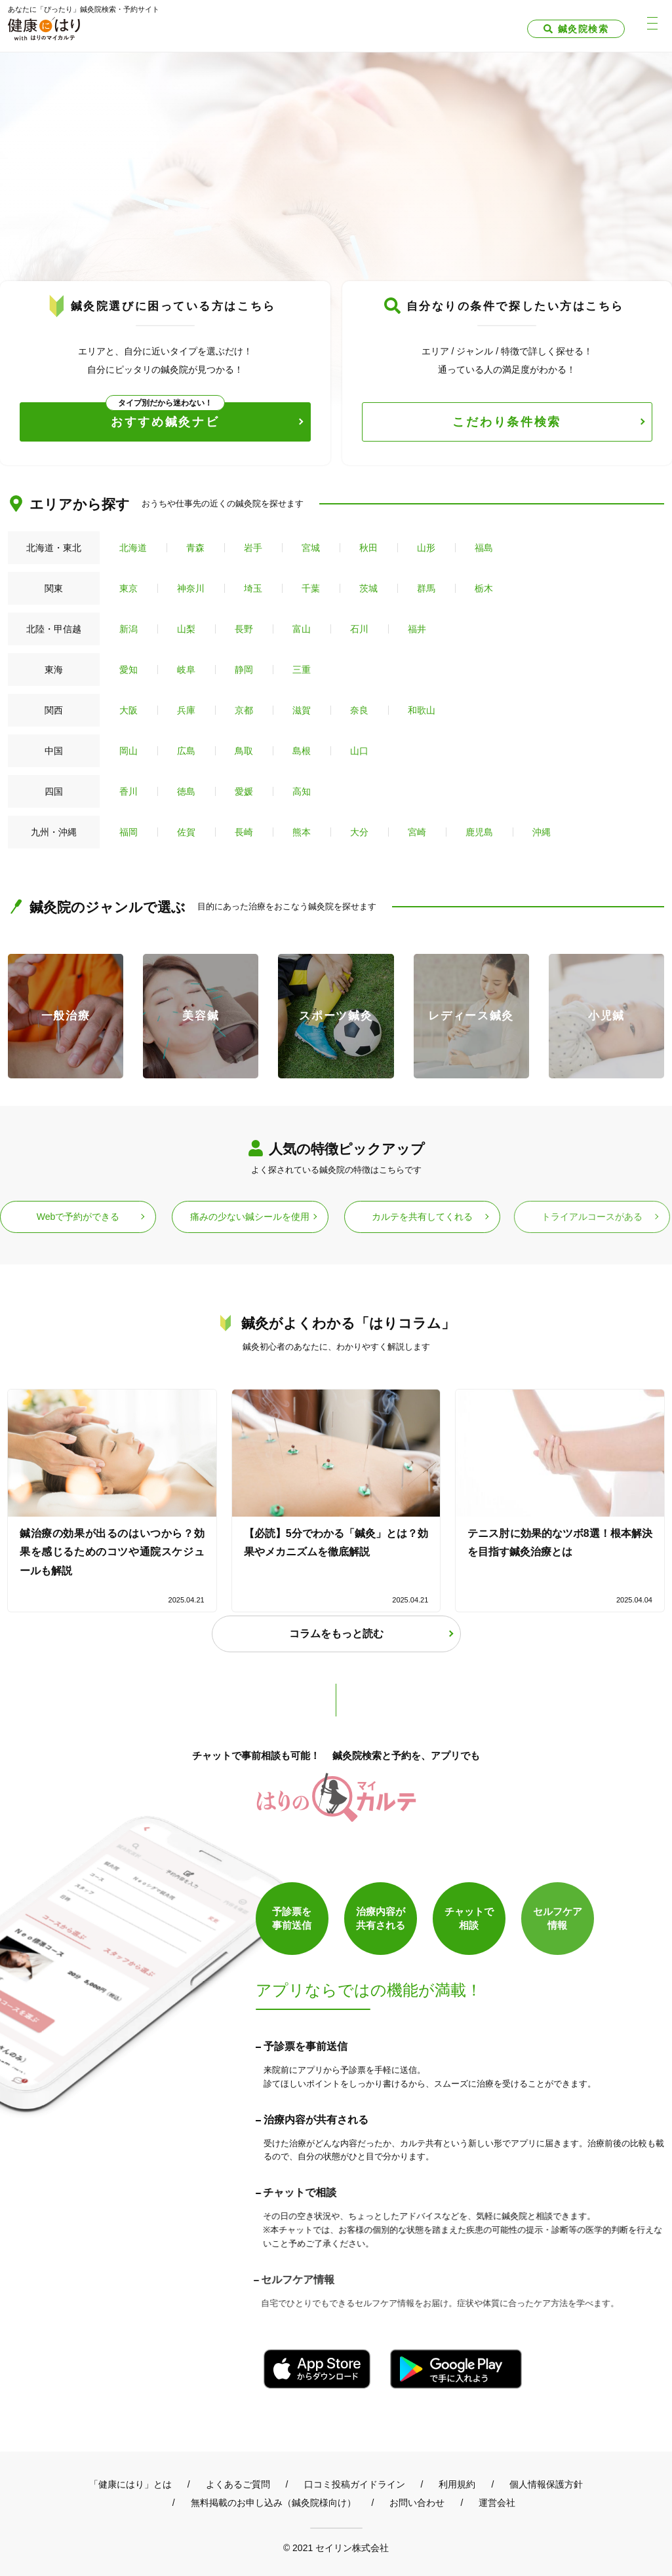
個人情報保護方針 (546, 2484)
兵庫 (186, 710)
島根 (301, 751)
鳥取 (244, 751)
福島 (484, 547)
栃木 (484, 588)
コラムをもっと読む (336, 1633)
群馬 (426, 588)
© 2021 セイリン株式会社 (336, 2547)
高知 (301, 791)
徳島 (186, 791)
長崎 (244, 832)
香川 (128, 791)
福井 (417, 629)
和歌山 (421, 710)
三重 (301, 669)
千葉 (311, 588)
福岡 (128, 832)
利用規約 (457, 2484)
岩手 (253, 547)
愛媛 (244, 791)
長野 (244, 629)
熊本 (301, 832)
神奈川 (191, 588)
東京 (128, 588)
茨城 (368, 588)
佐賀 (186, 832)
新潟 (128, 629)
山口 (359, 751)
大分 (359, 832)
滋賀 (301, 710)
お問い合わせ (417, 2502)
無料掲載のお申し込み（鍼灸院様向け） (273, 2502)
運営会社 (497, 2502)
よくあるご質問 (238, 2484)
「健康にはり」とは (130, 2484)
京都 (244, 710)
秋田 (368, 547)
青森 (195, 547)
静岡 (244, 669)
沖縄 (541, 832)
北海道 (133, 547)
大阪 (128, 710)
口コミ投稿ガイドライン (354, 2484)
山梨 (186, 629)
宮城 (311, 547)
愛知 (128, 669)
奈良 (359, 710)
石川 (359, 629)
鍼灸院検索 (583, 29)
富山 (301, 629)
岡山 (128, 751)
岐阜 (186, 669)
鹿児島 (479, 832)
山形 (426, 547)
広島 (186, 751)
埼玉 (253, 588)
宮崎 (417, 832)
